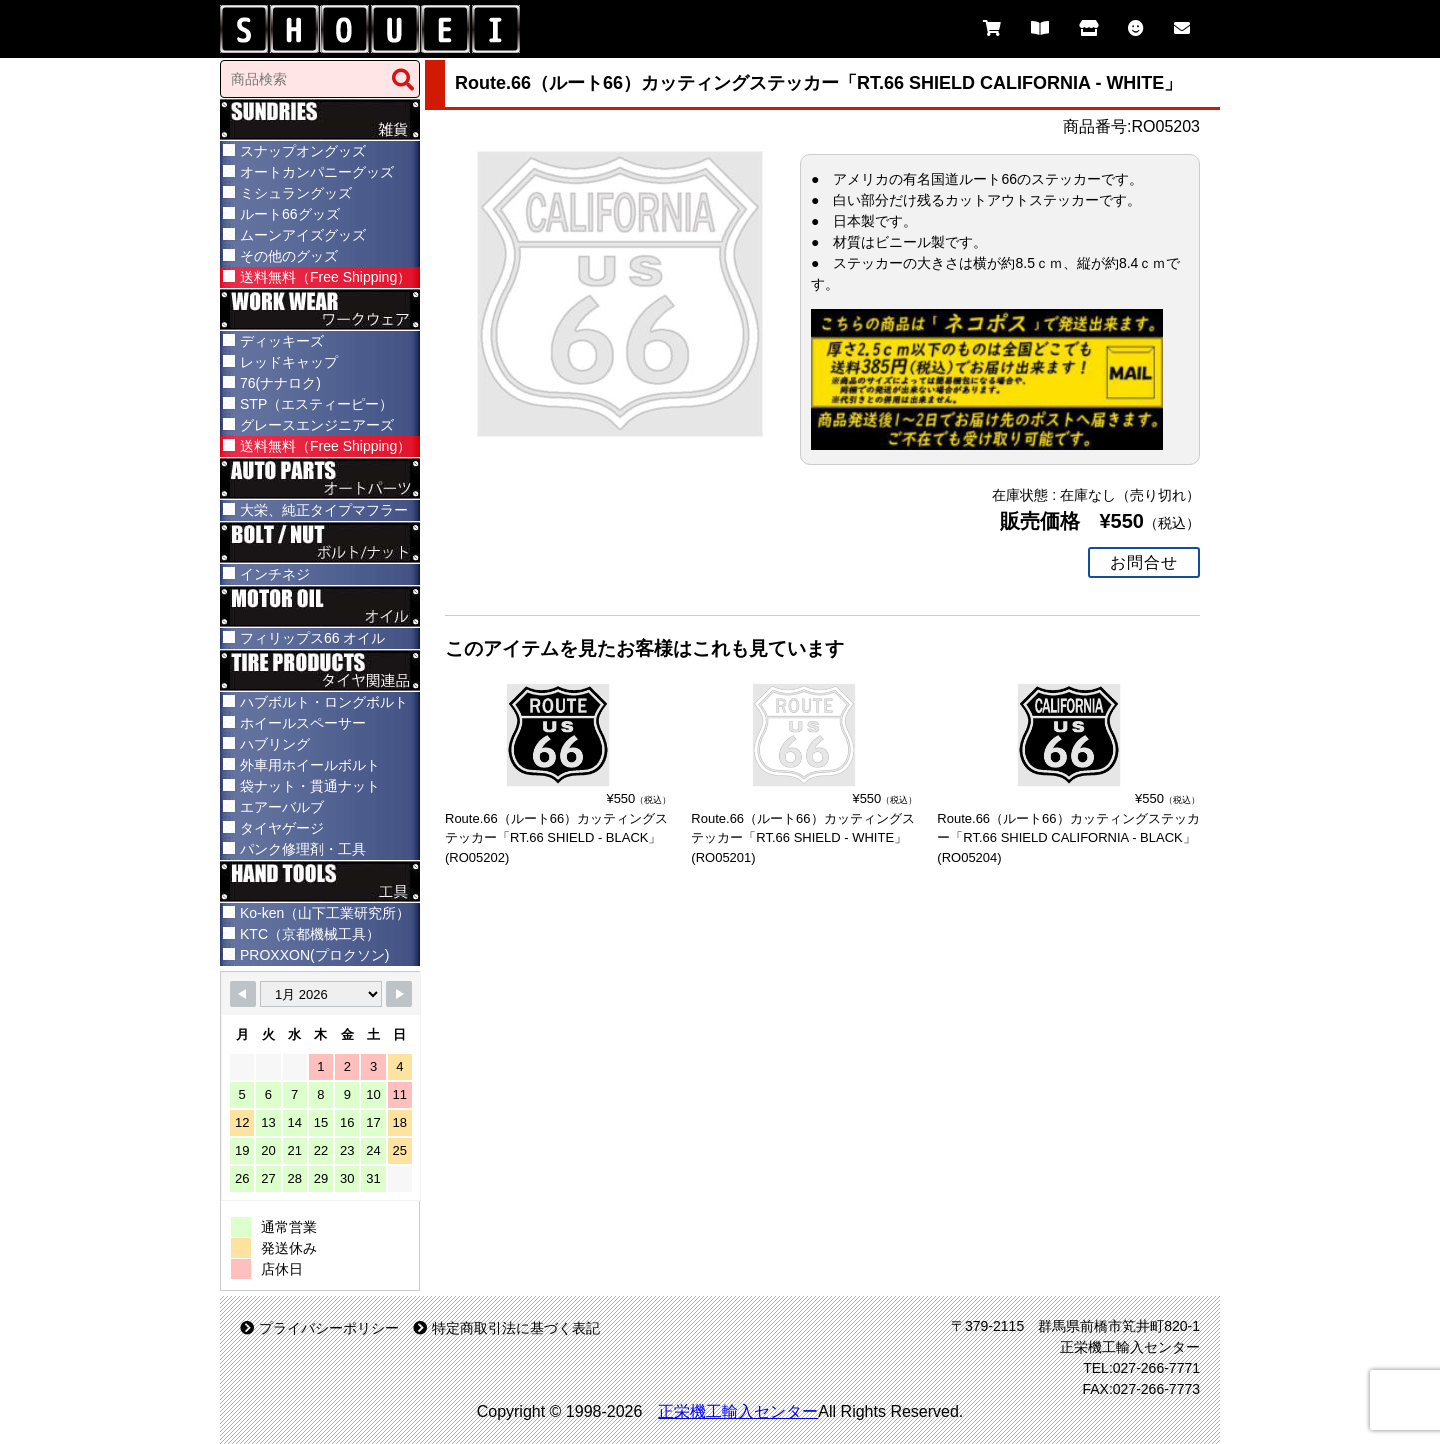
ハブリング (275, 744)
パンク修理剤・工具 (303, 849)
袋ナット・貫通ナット (310, 786)
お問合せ (1144, 561)
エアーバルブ (282, 807)
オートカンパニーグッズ (317, 172)
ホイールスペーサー (303, 723)
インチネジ (275, 574)
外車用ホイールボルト (310, 765)
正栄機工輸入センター (738, 1411)
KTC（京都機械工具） (310, 934)
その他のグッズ (289, 256)
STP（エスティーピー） (316, 404)
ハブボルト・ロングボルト (324, 702)
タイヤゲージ (282, 828)
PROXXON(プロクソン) (314, 955)
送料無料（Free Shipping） (325, 277)
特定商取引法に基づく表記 (506, 1328)
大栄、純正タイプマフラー (324, 510)
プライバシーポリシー (319, 1328)
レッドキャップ (289, 362)
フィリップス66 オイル (312, 638)
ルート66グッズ (290, 214)
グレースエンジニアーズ (317, 425)
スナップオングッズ (303, 151)
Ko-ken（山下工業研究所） (325, 913)
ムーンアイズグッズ (303, 235)
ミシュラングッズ (296, 193)
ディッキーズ (282, 341)
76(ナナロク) (280, 383)
